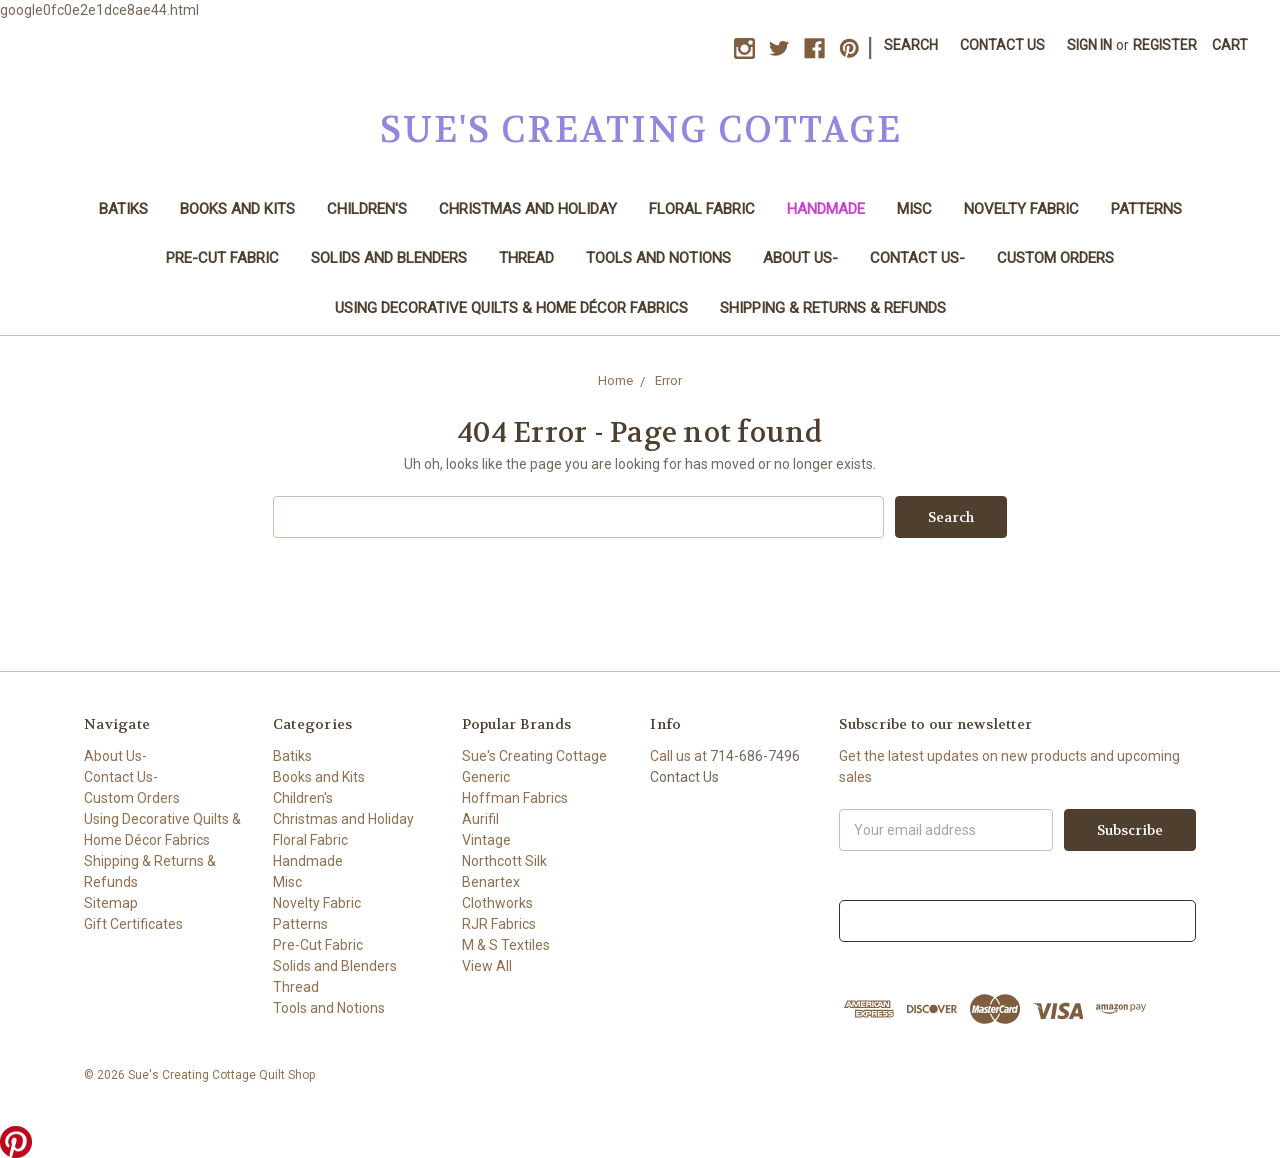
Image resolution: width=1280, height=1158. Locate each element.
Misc (914, 209)
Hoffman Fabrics (515, 798)
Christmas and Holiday (528, 209)
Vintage (486, 840)
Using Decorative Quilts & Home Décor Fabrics (511, 308)
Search (911, 45)
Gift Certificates (133, 924)
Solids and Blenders (389, 258)
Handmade (826, 209)
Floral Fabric (702, 209)
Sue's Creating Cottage (534, 756)
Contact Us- (917, 258)
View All (487, 966)
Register (1165, 45)
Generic (486, 777)
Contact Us (1002, 45)
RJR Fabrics (499, 924)
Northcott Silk (504, 861)
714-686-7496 (755, 756)
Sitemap (111, 903)
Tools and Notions (658, 258)
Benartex (491, 882)
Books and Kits (237, 209)
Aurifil (480, 819)
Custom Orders (1055, 258)
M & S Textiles (506, 945)
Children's (367, 209)
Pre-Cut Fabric (222, 258)
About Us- (800, 258)
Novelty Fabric (1021, 209)
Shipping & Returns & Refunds (833, 308)
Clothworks (497, 903)
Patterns (1146, 209)
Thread (526, 258)
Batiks (123, 209)
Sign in (1089, 45)
